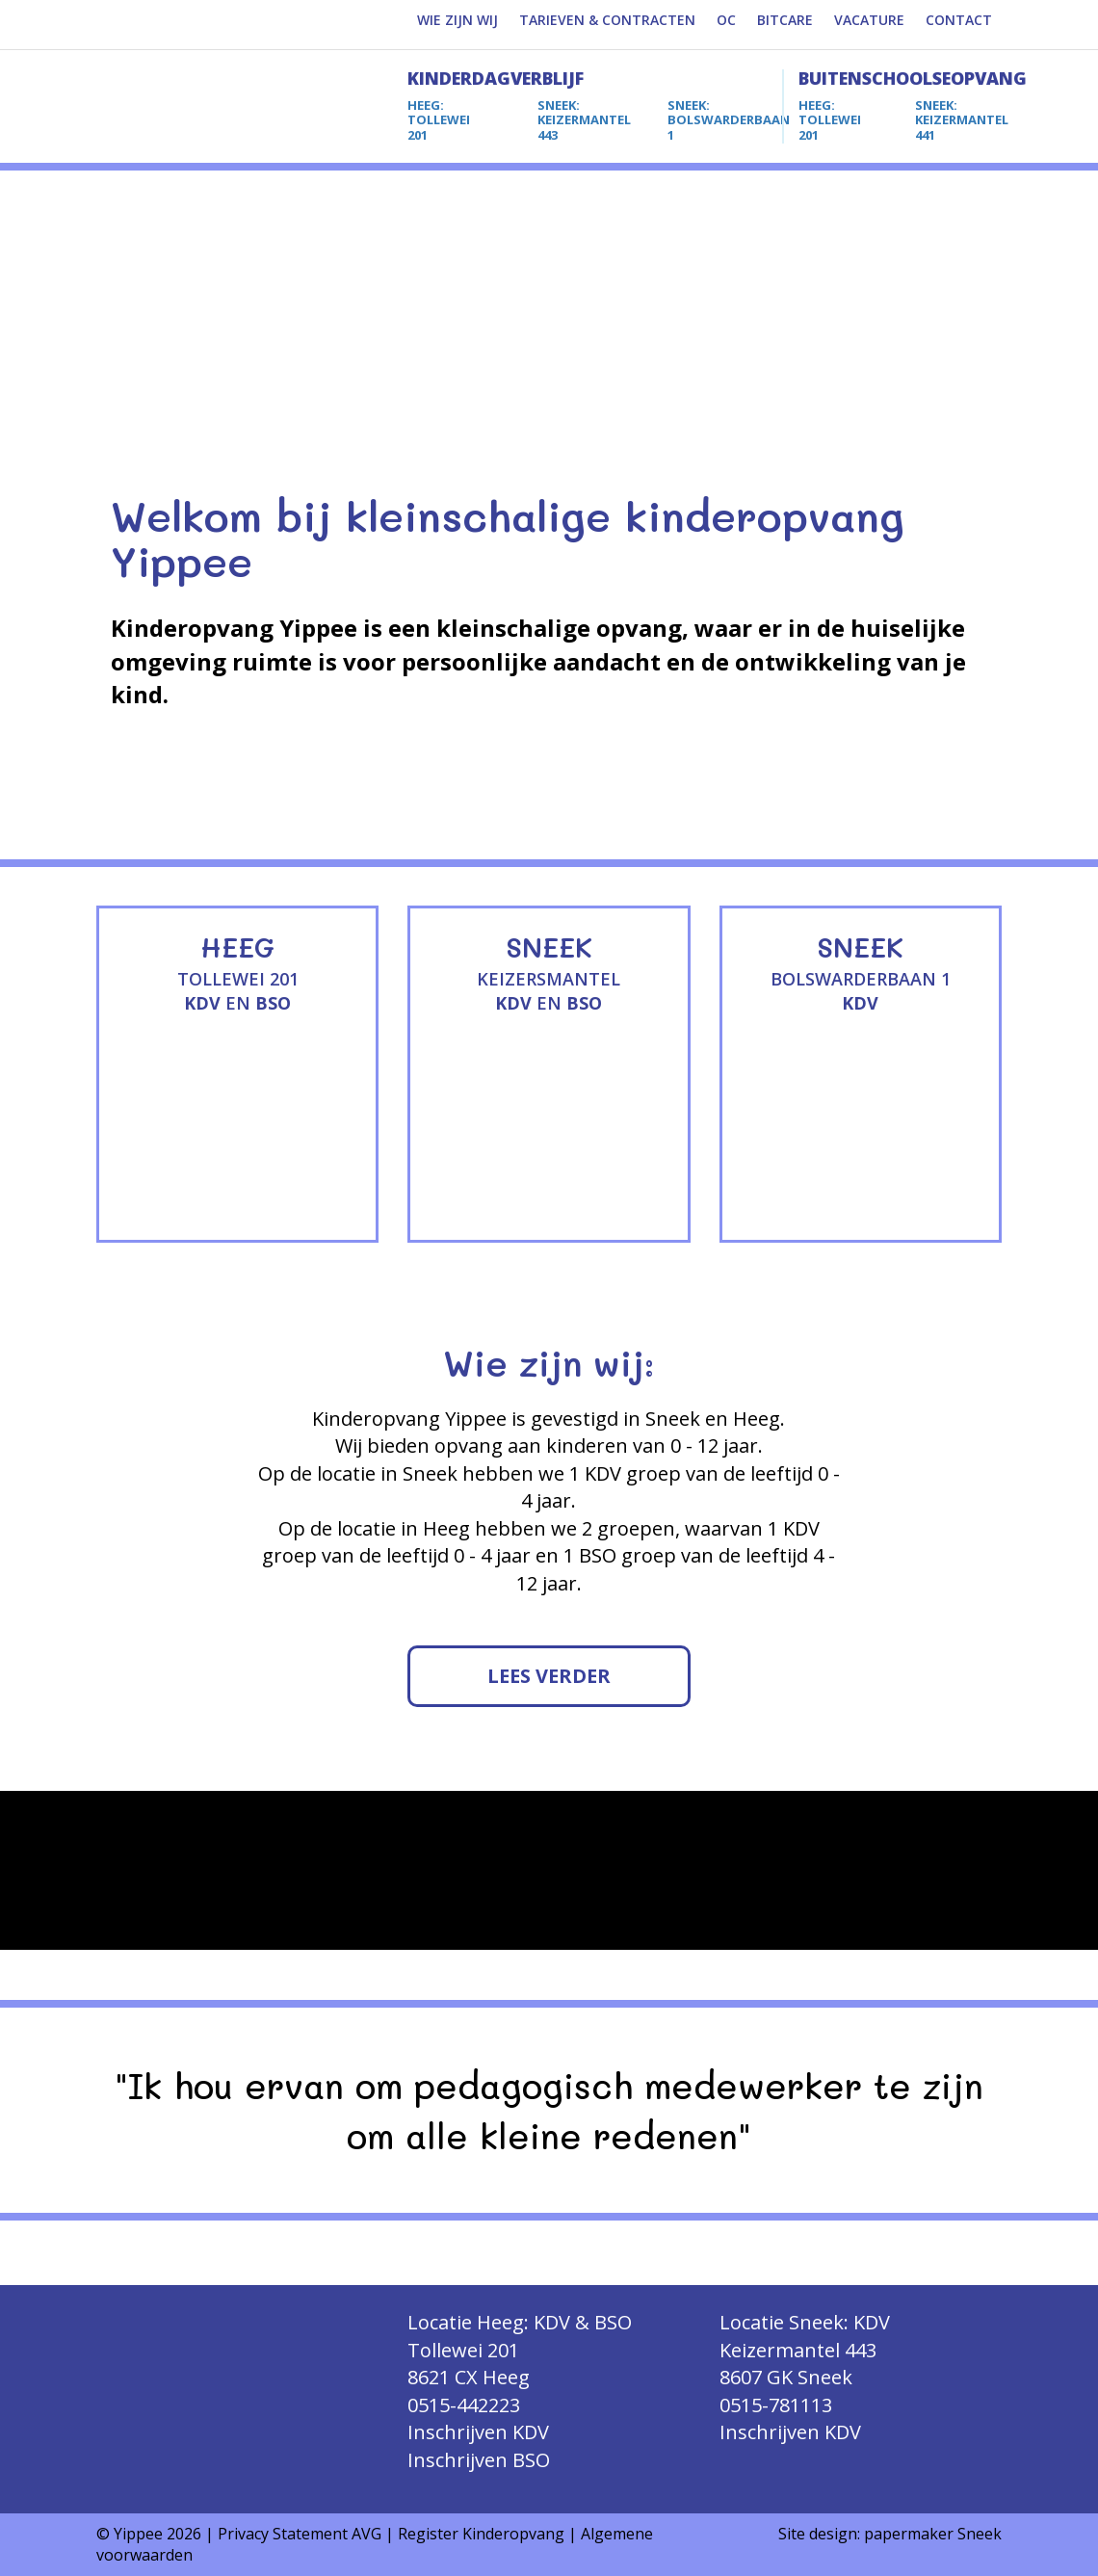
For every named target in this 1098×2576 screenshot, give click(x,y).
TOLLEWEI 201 (438, 120)
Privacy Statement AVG (299, 2533)
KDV (202, 1002)
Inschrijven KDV (478, 2432)
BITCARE (785, 20)
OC (726, 20)
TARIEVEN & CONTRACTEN (607, 20)
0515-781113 (775, 2405)
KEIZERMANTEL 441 (961, 120)
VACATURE (869, 20)
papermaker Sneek (933, 2533)
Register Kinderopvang (481, 2533)
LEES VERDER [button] (549, 1676)
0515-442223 (463, 2405)
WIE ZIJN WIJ (457, 20)
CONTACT (959, 20)
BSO (273, 1002)
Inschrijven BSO (478, 2460)
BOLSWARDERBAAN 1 (728, 120)
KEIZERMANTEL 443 (584, 120)
